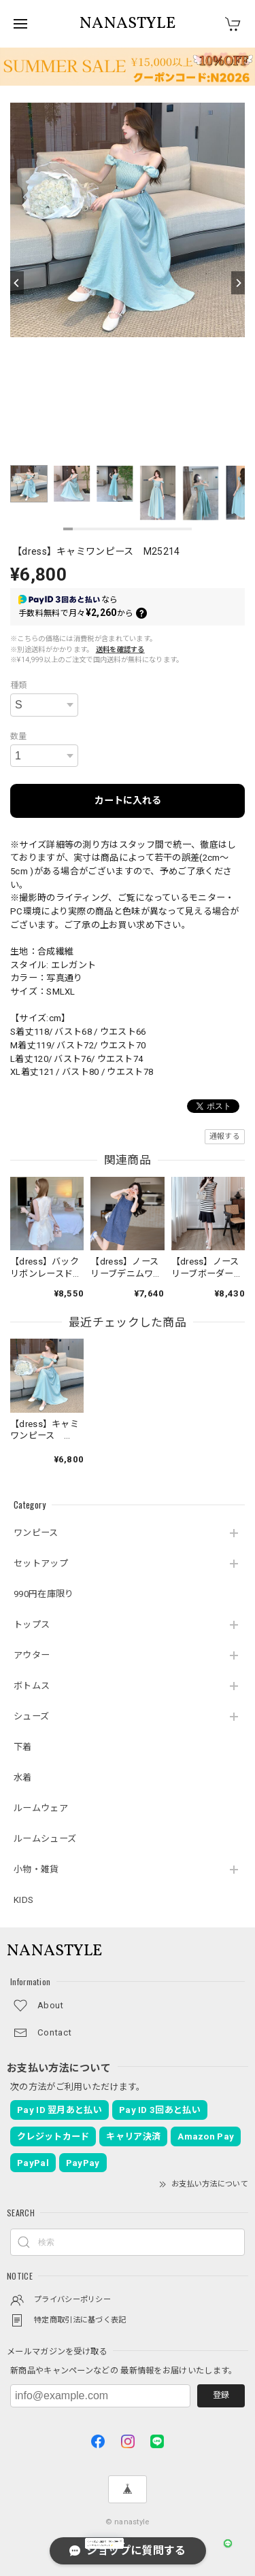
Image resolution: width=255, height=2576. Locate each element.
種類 (18, 685)
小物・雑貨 (36, 1869)
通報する (224, 1136)
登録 (221, 2395)
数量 (18, 736)
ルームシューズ (45, 1839)
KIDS (23, 1900)
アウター (32, 1655)
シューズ (31, 1716)
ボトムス (32, 1686)
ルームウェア (41, 1808)
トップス (32, 1624)
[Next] (238, 282)
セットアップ (41, 1563)
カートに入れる (128, 800)
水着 (23, 1777)
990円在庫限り (43, 1594)
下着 (23, 1747)
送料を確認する (120, 649)
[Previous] (17, 282)
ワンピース (36, 1533)
